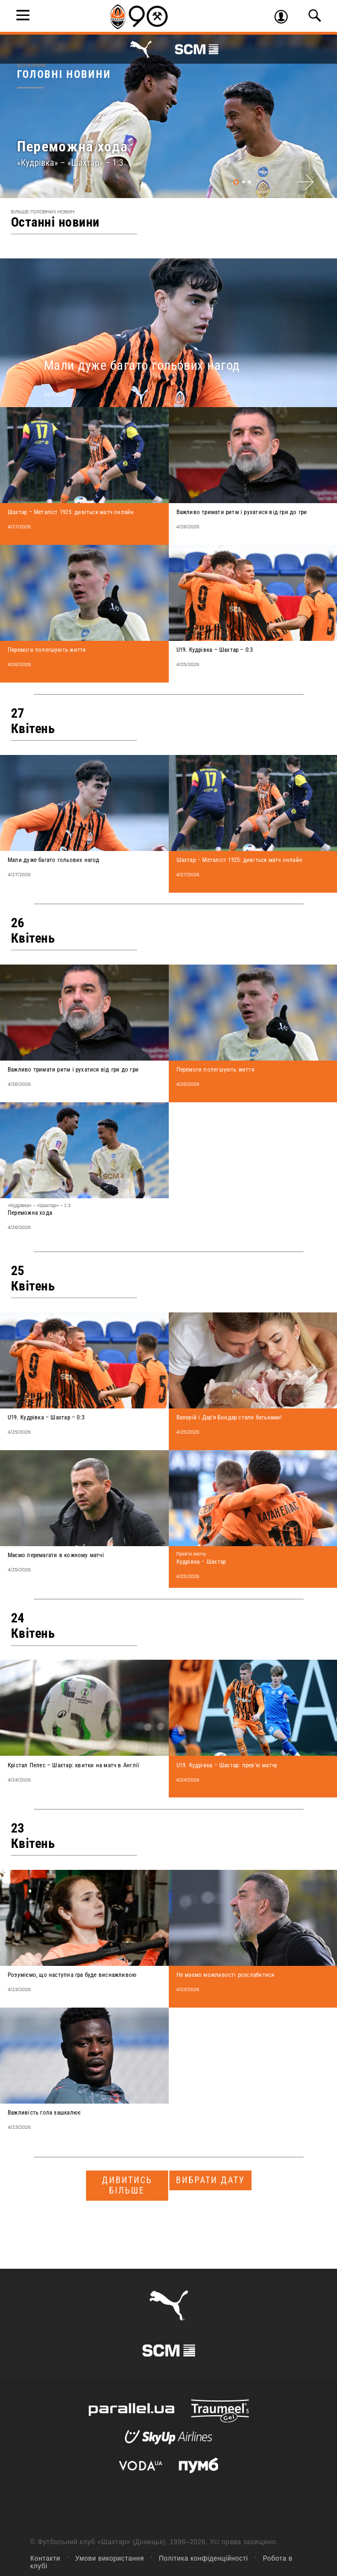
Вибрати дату (210, 2180)
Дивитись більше (127, 2185)
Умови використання (109, 2558)
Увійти (285, 18)
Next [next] (305, 182)
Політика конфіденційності (203, 2558)
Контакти (45, 2558)
